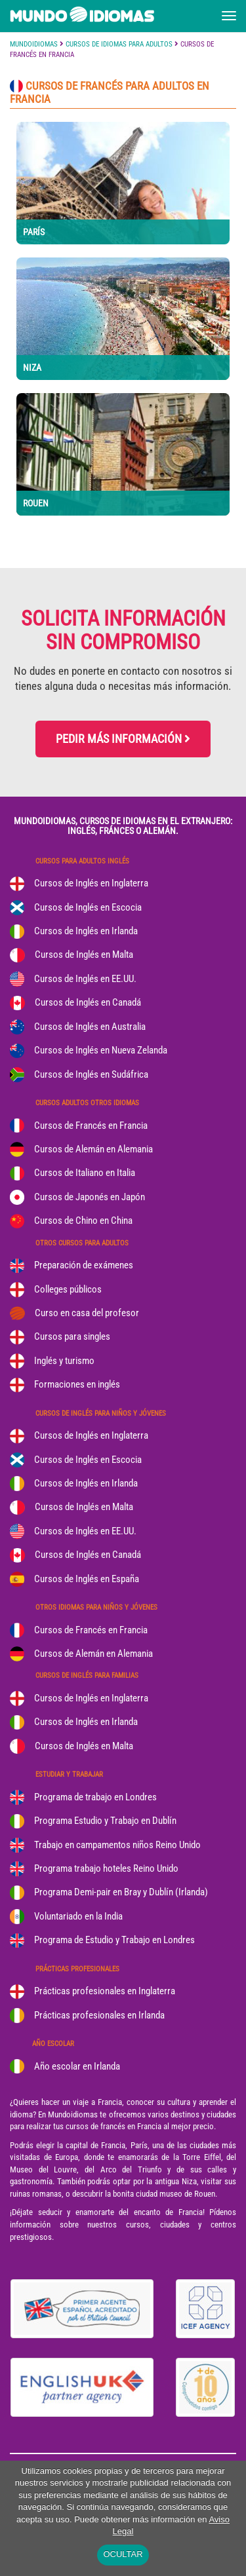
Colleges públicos (68, 1289)
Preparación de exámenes (83, 1265)
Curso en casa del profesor (87, 1313)
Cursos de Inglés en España (86, 1579)
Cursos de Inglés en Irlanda (86, 931)
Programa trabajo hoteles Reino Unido (106, 1868)
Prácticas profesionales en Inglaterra (104, 1991)
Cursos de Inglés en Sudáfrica (91, 1074)
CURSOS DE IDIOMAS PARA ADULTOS (119, 44)
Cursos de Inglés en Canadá (88, 1002)
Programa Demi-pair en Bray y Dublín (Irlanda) (121, 1892)
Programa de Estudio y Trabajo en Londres (114, 1940)
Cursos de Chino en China (83, 1220)
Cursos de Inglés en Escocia (88, 907)
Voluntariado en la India (78, 1916)
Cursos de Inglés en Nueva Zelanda (100, 1050)
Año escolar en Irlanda (77, 2066)
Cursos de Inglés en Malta (84, 954)
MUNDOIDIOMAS (34, 44)
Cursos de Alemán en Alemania (93, 1149)
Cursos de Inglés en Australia (90, 1026)
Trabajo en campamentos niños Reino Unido (117, 1845)
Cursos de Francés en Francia (91, 1125)
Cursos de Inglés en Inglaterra (91, 883)
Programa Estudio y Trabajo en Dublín (105, 1821)
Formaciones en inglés (77, 1384)
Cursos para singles (72, 1336)
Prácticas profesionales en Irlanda (99, 2015)
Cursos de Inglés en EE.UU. (85, 979)
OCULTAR (122, 2554)
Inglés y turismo (64, 1361)
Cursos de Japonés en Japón (89, 1197)
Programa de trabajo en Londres (95, 1797)
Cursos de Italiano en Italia (84, 1173)
